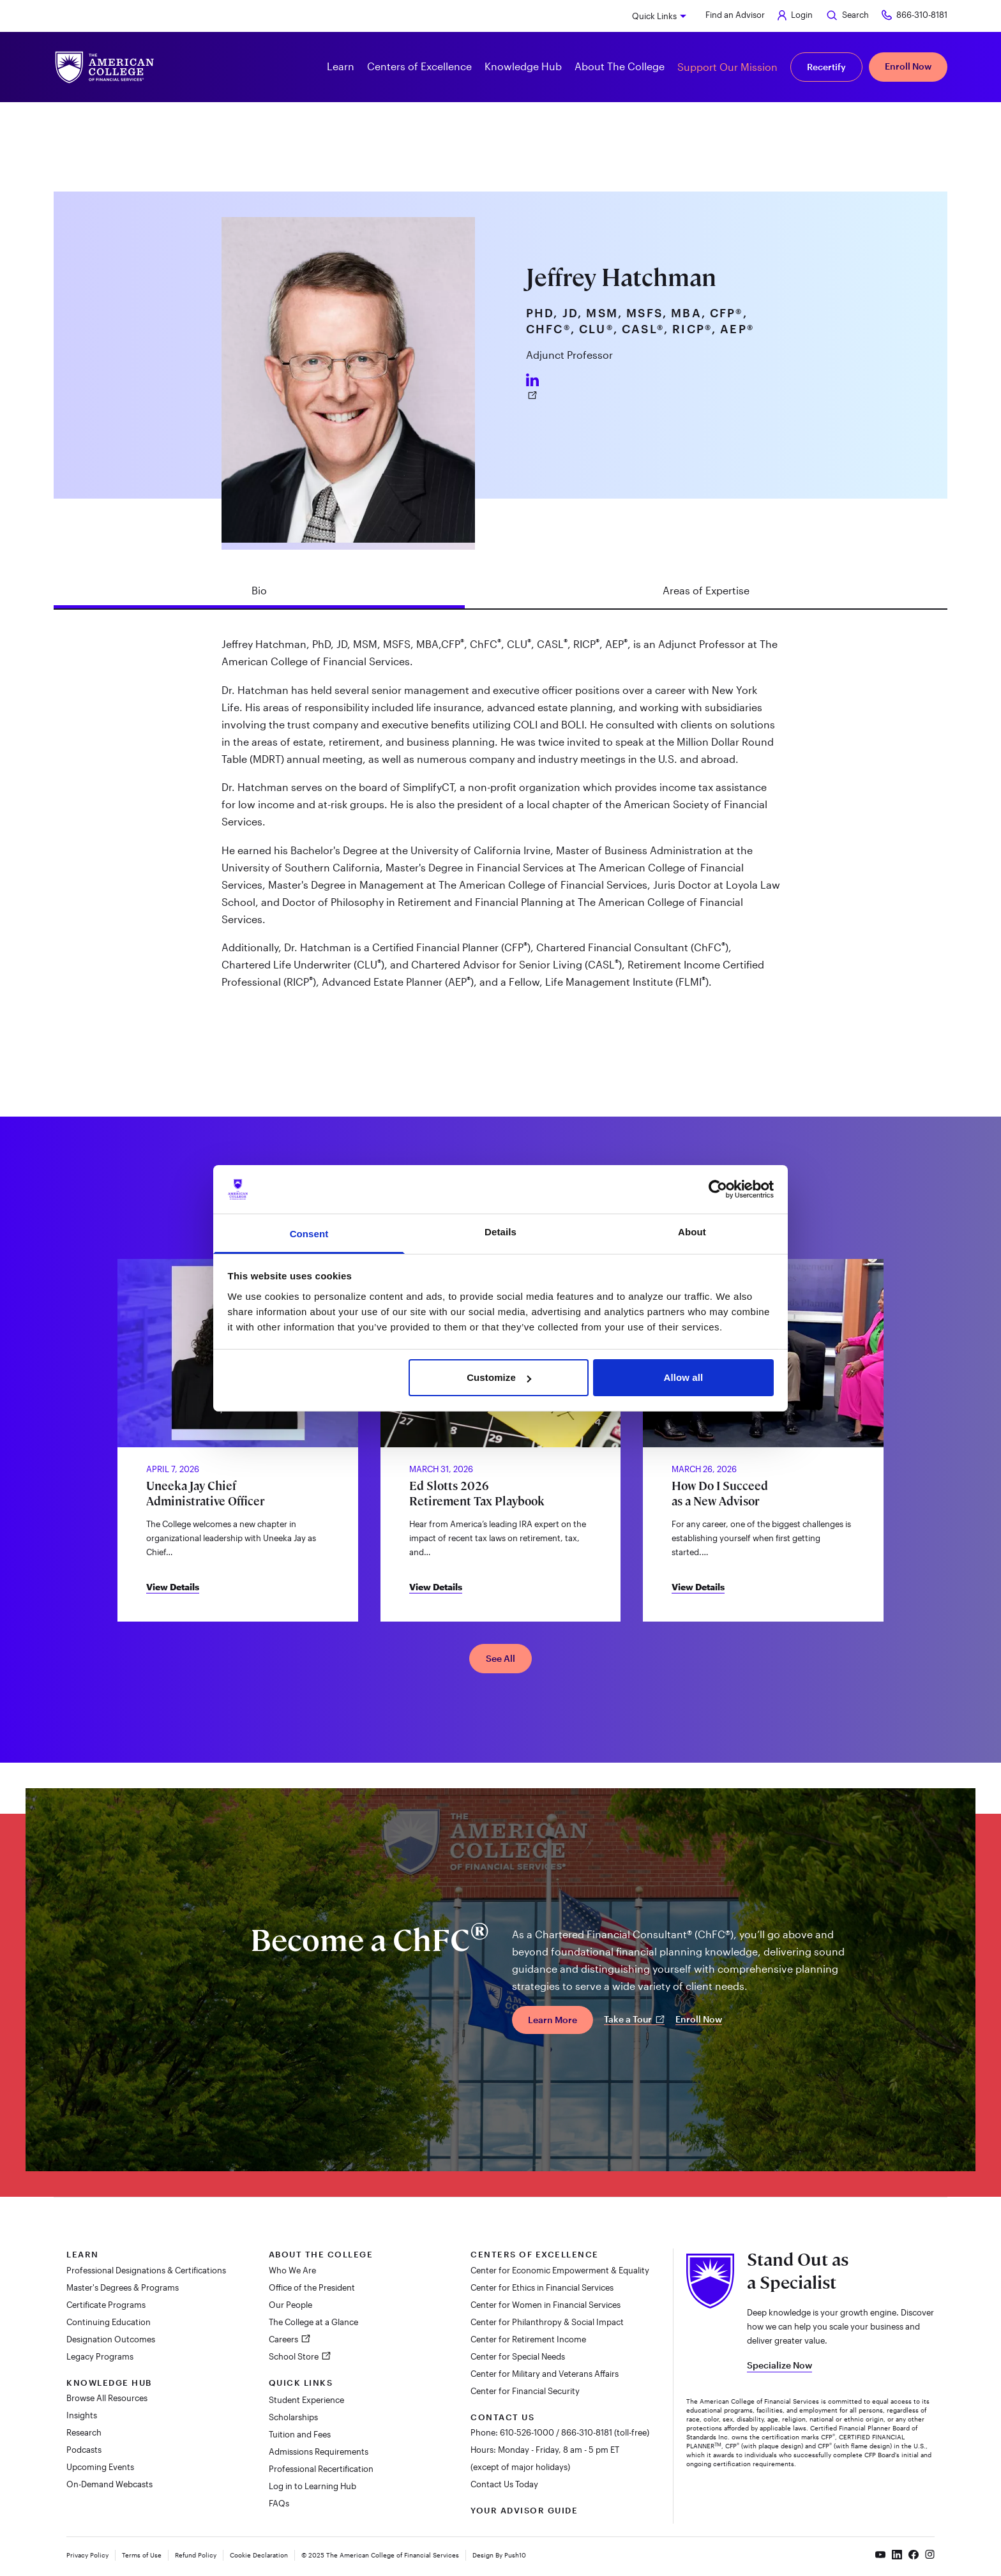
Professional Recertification (321, 2468)
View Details (172, 1586)
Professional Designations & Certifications (146, 2270)
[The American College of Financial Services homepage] (105, 67)
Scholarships (293, 2417)
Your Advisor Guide (524, 2510)
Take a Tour (634, 2019)
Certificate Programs (106, 2304)
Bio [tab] (259, 590)
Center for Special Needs (517, 2356)
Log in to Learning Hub (312, 2486)
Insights (81, 2415)
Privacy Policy (87, 2555)
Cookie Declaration (259, 2555)
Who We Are (292, 2270)
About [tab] (692, 1231)
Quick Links (654, 15)
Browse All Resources (106, 2397)
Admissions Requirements (318, 2451)
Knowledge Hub (109, 2382)
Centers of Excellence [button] (419, 66)
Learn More (552, 2019)
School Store (294, 2356)
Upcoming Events (100, 2466)
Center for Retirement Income (528, 2339)
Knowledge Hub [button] (523, 66)
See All (500, 1658)
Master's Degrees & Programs (122, 2287)
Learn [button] (340, 66)
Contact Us (502, 2417)
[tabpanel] (500, 818)
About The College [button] (620, 66)
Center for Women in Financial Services (545, 2304)
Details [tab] (500, 1231)
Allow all (684, 1377)
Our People (290, 2304)
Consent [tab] (309, 1233)
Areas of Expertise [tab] (706, 590)
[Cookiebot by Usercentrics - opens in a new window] (718, 1189)
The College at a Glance (313, 2321)
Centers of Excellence (534, 2254)
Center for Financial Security (525, 2390)
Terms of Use (142, 2555)
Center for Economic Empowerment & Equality (559, 2270)
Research (84, 2432)
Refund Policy (195, 2555)
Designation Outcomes (110, 2339)
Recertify (826, 66)
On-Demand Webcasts (109, 2484)
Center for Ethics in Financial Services (541, 2287)
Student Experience (306, 2399)
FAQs (279, 2503)
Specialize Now (779, 2365)
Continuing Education (108, 2321)
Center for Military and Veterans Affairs (544, 2373)
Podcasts (84, 2449)
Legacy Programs (99, 2356)
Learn (82, 2254)
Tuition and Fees (300, 2434)
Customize (499, 1377)
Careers (284, 2339)
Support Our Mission (727, 67)
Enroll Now (908, 66)
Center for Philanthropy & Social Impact (547, 2321)
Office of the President (312, 2287)
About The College (321, 2254)
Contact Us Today (504, 2484)
